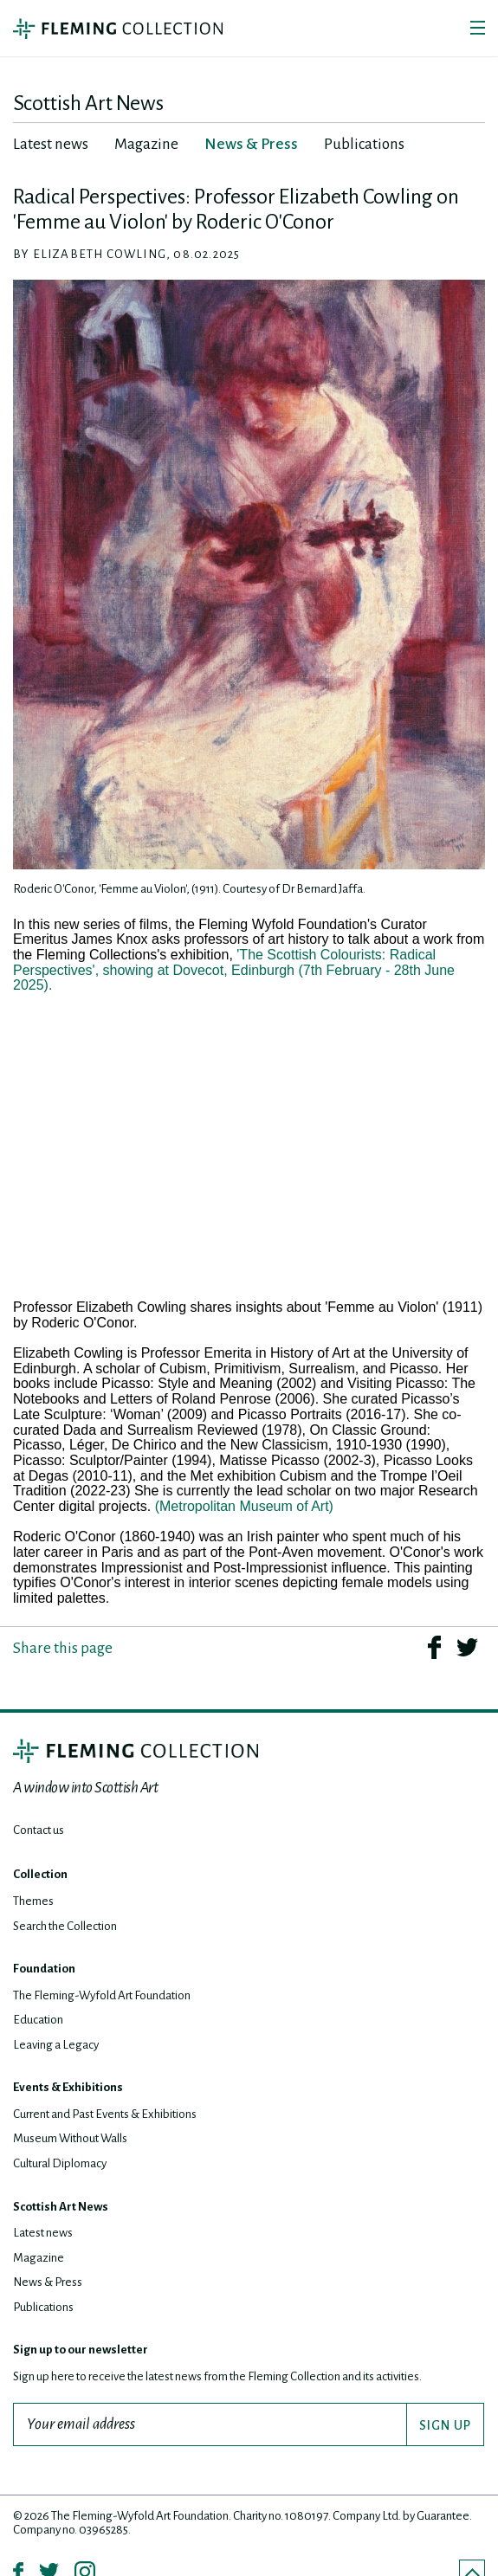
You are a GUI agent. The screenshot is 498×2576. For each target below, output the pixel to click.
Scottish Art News (60, 2206)
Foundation (44, 1968)
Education (38, 2019)
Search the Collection (65, 1926)
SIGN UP (445, 2425)
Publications (43, 2307)
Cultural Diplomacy (60, 2163)
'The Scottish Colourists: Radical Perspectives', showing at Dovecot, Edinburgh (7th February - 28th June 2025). (234, 969)
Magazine (38, 2257)
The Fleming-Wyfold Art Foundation (102, 1995)
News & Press (47, 2282)
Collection (40, 1874)
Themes (33, 1901)
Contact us (38, 1830)
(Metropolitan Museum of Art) (244, 1506)
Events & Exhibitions (68, 2087)
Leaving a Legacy (56, 2044)
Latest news (43, 2232)
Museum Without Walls (70, 2138)
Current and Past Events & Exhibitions (105, 2114)
